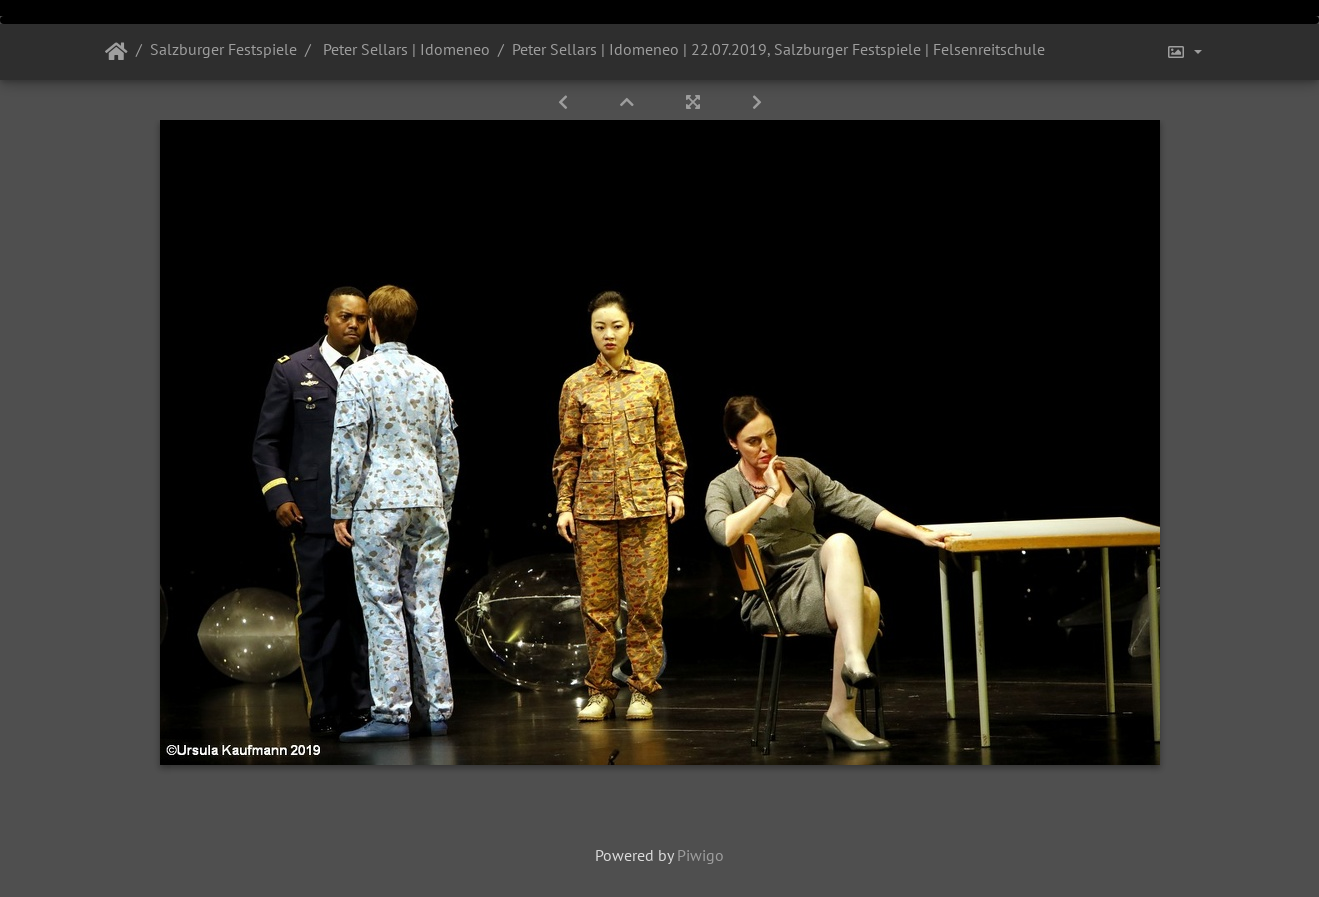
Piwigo (700, 855)
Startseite (116, 52)
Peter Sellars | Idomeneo (404, 49)
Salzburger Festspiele (223, 49)
